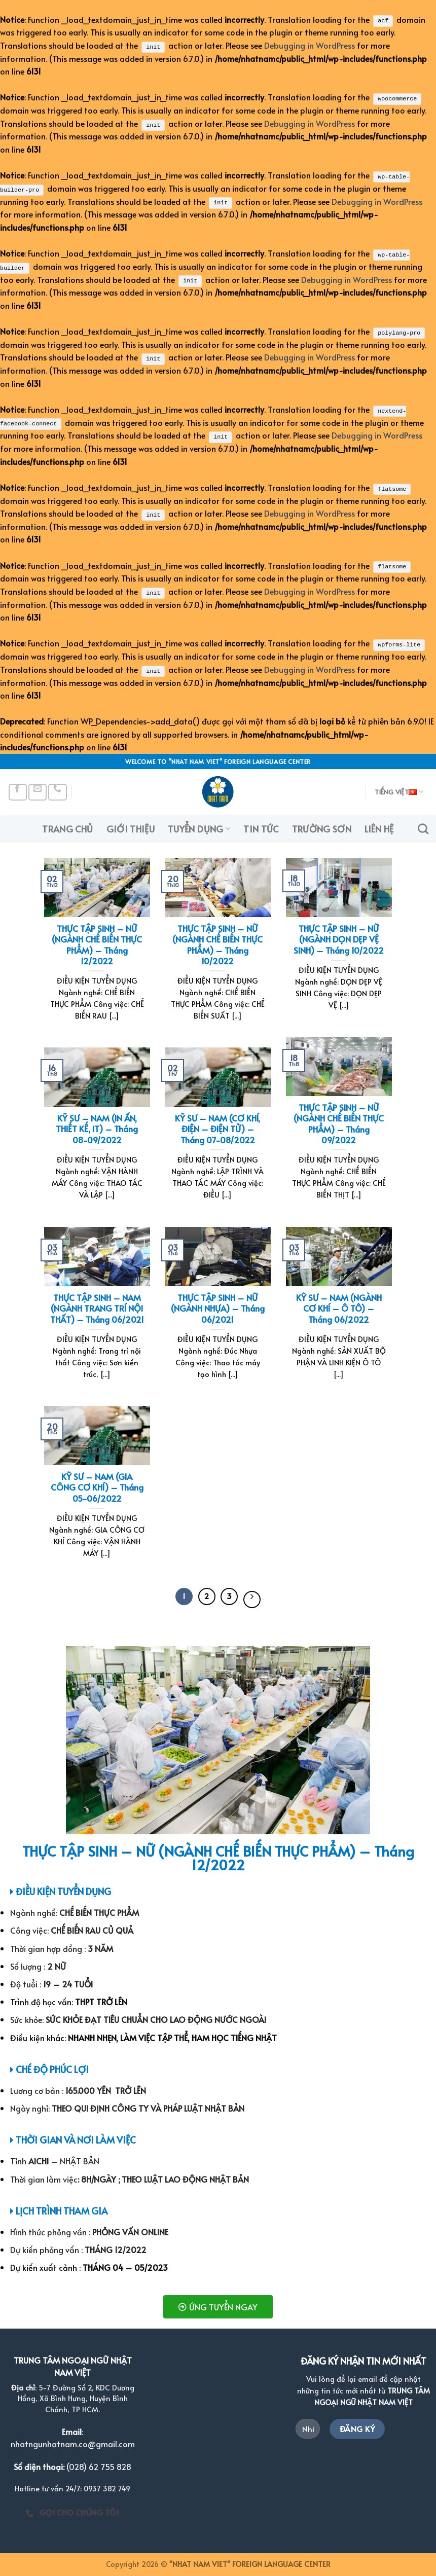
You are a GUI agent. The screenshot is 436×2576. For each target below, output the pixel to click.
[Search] (423, 827)
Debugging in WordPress (309, 45)
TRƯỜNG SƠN (322, 827)
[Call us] (57, 790)
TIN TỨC (260, 827)
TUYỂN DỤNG (199, 827)
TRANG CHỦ (67, 827)
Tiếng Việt (399, 790)
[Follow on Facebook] (18, 790)
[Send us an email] (37, 790)
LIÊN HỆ (379, 827)
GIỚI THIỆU (130, 827)
